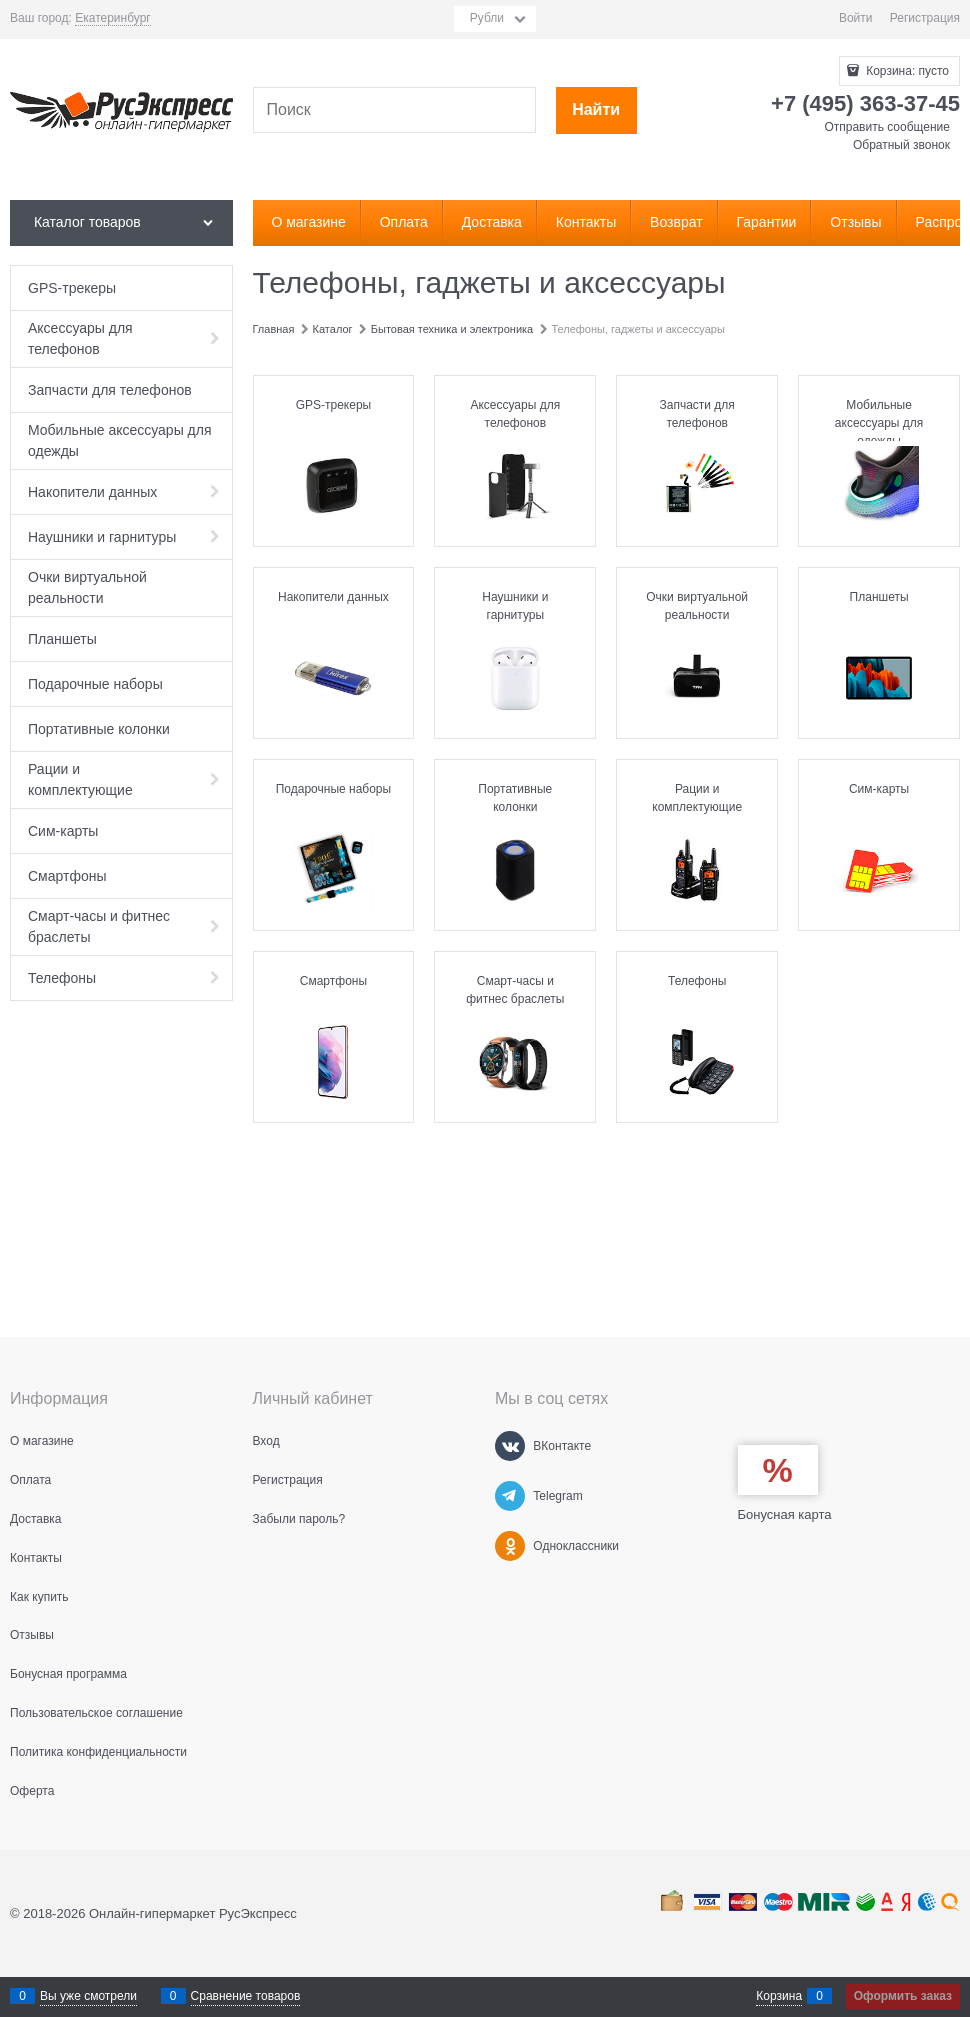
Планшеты (879, 597)
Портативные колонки (515, 798)
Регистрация (925, 18)
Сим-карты (879, 789)
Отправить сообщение (887, 127)
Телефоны (697, 981)
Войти (856, 18)
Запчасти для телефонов (696, 414)
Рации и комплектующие (697, 798)
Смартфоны (333, 981)
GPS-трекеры (334, 405)
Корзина (779, 1996)
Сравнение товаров (246, 1996)
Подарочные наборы (333, 789)
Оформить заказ (903, 1996)
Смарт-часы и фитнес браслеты (515, 990)
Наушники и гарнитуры (515, 606)
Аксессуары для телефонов (515, 414)
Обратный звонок (901, 145)
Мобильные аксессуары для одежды (879, 423)
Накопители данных (333, 597)
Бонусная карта (785, 1514)
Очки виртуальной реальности (697, 606)
